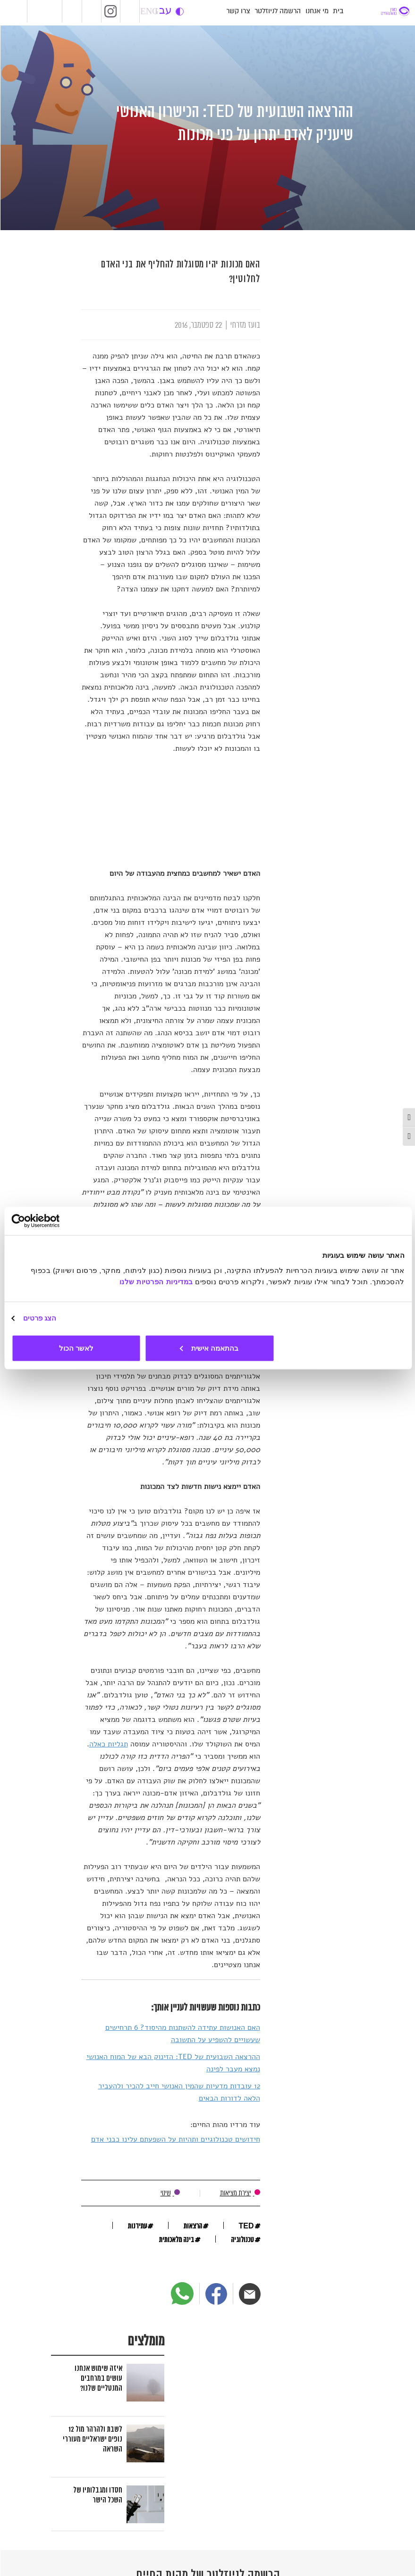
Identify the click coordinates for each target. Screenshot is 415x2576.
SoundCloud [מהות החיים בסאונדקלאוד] (129, 11)
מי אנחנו (316, 11)
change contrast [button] (179, 12)
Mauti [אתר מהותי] (13, 12)
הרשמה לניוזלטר (277, 11)
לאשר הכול (76, 1348)
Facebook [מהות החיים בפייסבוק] (90, 11)
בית (337, 11)
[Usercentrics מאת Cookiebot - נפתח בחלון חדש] (52, 1221)
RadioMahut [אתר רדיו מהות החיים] (46, 11)
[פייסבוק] (216, 2294)
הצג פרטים (39, 1318)
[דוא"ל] (249, 2294)
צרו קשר (238, 11)
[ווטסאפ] (181, 2293)
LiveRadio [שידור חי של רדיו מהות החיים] (69, 10)
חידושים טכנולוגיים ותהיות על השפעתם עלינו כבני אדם (175, 2139)
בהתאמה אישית (208, 1348)
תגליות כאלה (108, 1744)
